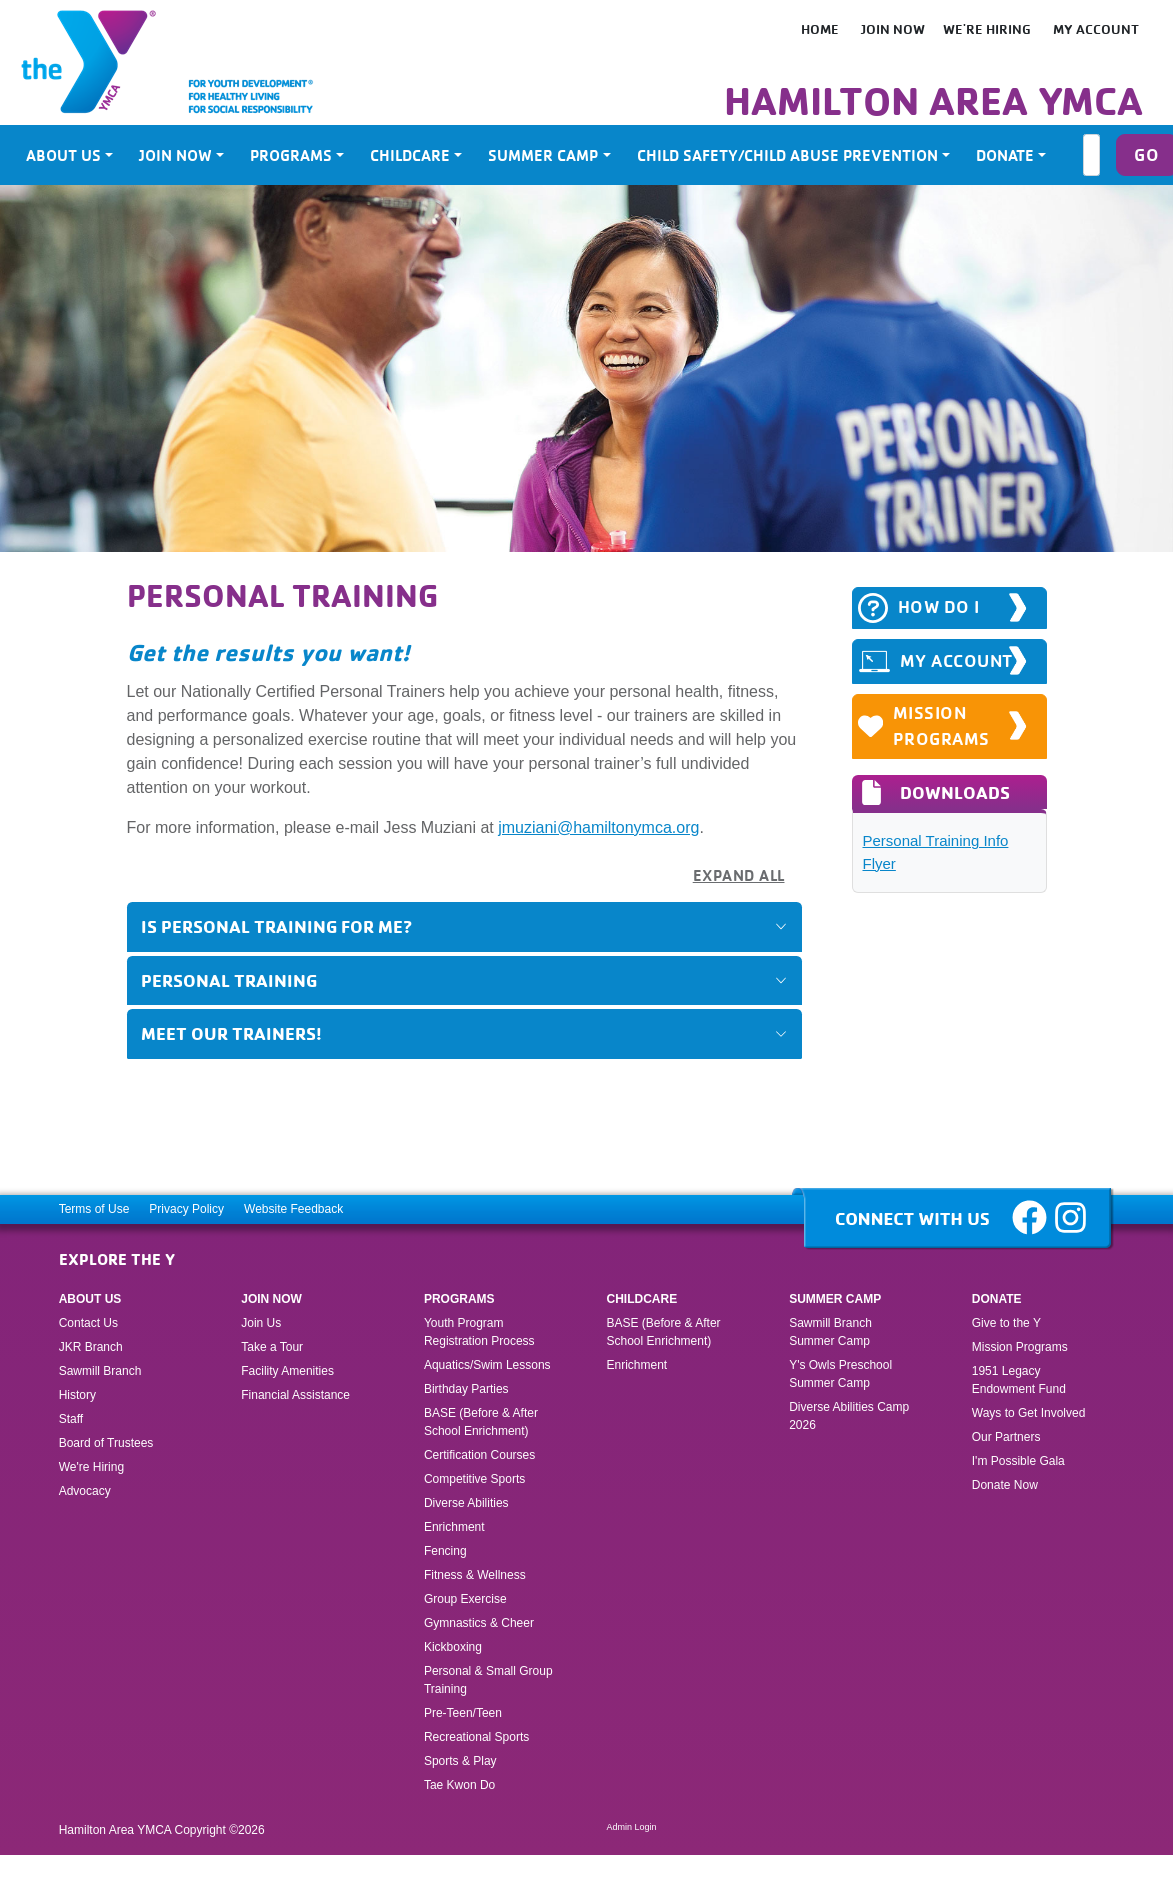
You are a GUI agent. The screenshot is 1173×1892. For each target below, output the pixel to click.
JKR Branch (91, 1347)
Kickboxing (453, 1647)
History (77, 1395)
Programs (459, 1299)
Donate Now (1005, 1485)
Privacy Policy (186, 1209)
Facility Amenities (287, 1371)
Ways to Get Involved (1029, 1413)
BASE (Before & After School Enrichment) (481, 1422)
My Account (1096, 29)
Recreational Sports (476, 1737)
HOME (820, 29)
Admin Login (632, 1827)
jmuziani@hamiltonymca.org (598, 827)
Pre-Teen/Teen (463, 1713)
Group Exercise (465, 1599)
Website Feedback (293, 1209)
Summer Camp (835, 1299)
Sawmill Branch (100, 1371)
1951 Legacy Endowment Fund (1019, 1380)
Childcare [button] (410, 155)
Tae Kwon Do (459, 1785)
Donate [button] (1005, 155)
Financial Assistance (295, 1395)
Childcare (642, 1299)
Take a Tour (272, 1347)
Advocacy (85, 1491)
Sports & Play (462, 1761)
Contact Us (88, 1323)
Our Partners (1006, 1437)
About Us (90, 1299)
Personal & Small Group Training (488, 1680)
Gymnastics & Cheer (479, 1623)
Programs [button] (291, 155)
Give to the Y (1006, 1323)
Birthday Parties (466, 1389)
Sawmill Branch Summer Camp (830, 1332)
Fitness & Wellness (475, 1575)
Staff (71, 1419)
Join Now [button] (175, 155)
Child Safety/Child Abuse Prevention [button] (787, 155)
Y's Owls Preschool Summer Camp (840, 1374)
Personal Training (229, 980)
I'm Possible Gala (1018, 1461)
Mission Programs (924, 726)
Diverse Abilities (466, 1503)
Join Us (261, 1323)
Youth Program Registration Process (479, 1332)
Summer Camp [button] (543, 155)
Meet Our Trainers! (231, 1033)
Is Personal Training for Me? (276, 926)
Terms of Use (94, 1209)
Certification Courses (479, 1455)
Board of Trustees (106, 1443)
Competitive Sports (474, 1479)
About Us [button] (63, 155)
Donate (997, 1299)
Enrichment (454, 1527)
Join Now (893, 29)
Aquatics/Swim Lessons (487, 1365)
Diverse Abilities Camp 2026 (849, 1416)
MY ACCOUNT (935, 661)
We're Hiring (987, 29)
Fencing (447, 1551)
